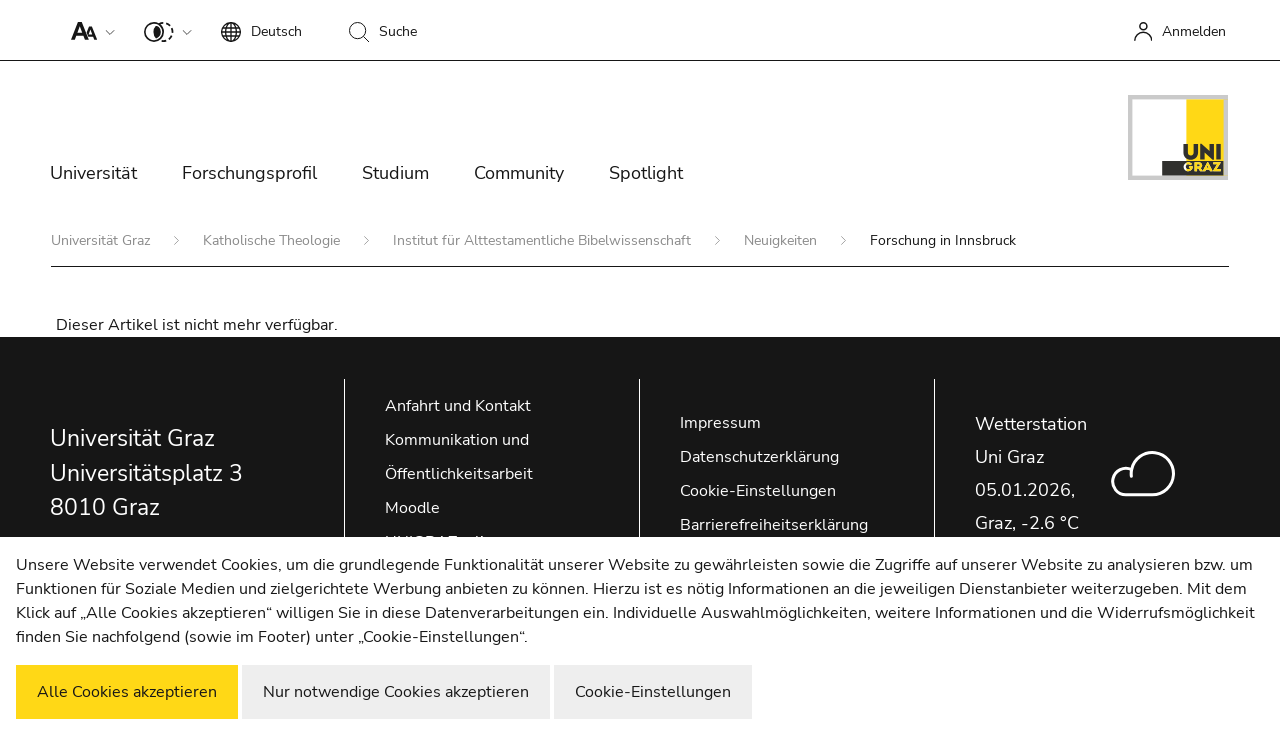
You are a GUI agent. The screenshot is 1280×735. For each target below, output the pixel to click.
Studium (395, 173)
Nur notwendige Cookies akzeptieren (396, 692)
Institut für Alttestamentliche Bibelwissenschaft (544, 240)
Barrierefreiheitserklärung (774, 525)
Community (519, 173)
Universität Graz (102, 240)
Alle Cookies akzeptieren (127, 692)
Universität (93, 173)
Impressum (720, 423)
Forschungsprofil (249, 173)
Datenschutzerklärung (759, 457)
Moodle (412, 508)
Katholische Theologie (273, 240)
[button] (88, 30)
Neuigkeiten (782, 240)
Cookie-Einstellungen (758, 491)
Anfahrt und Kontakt (458, 406)
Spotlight (646, 173)
